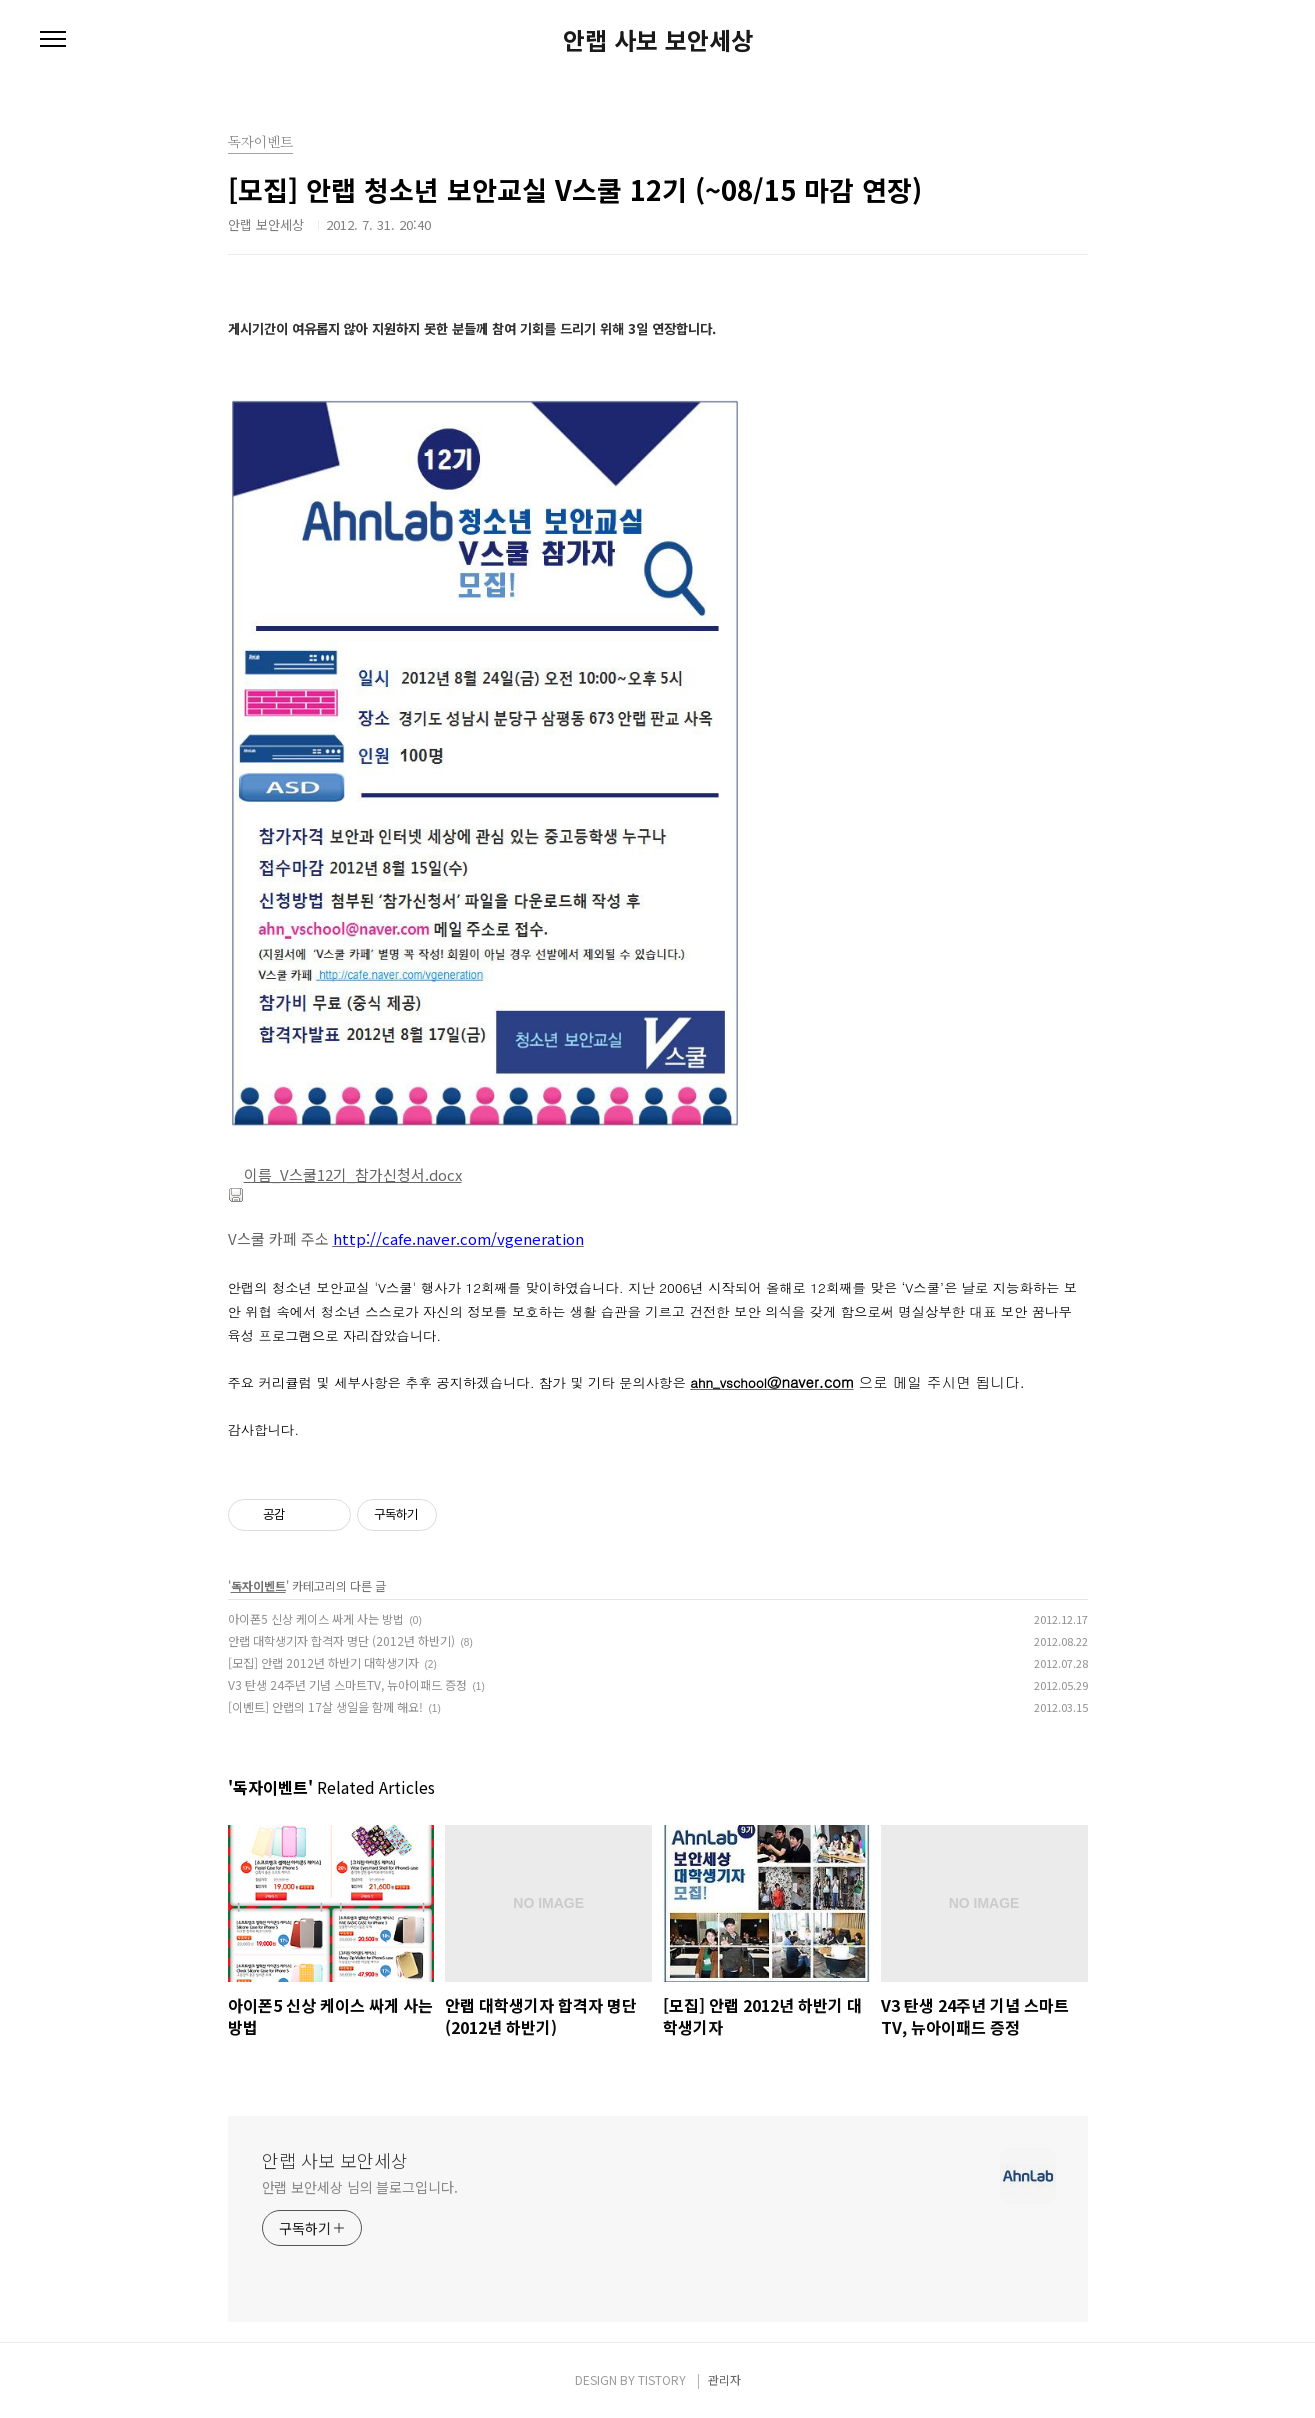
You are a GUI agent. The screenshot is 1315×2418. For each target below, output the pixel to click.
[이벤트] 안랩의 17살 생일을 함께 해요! (325, 1706)
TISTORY (662, 2379)
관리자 (724, 2379)
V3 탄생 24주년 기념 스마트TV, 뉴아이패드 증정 (347, 1684)
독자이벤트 (258, 1585)
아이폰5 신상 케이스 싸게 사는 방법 (316, 1618)
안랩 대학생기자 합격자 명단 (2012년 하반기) (341, 1640)
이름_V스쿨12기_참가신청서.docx (345, 1174)
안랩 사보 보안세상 (658, 40)
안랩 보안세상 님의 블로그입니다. (360, 2187)
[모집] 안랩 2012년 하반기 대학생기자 (323, 1662)
